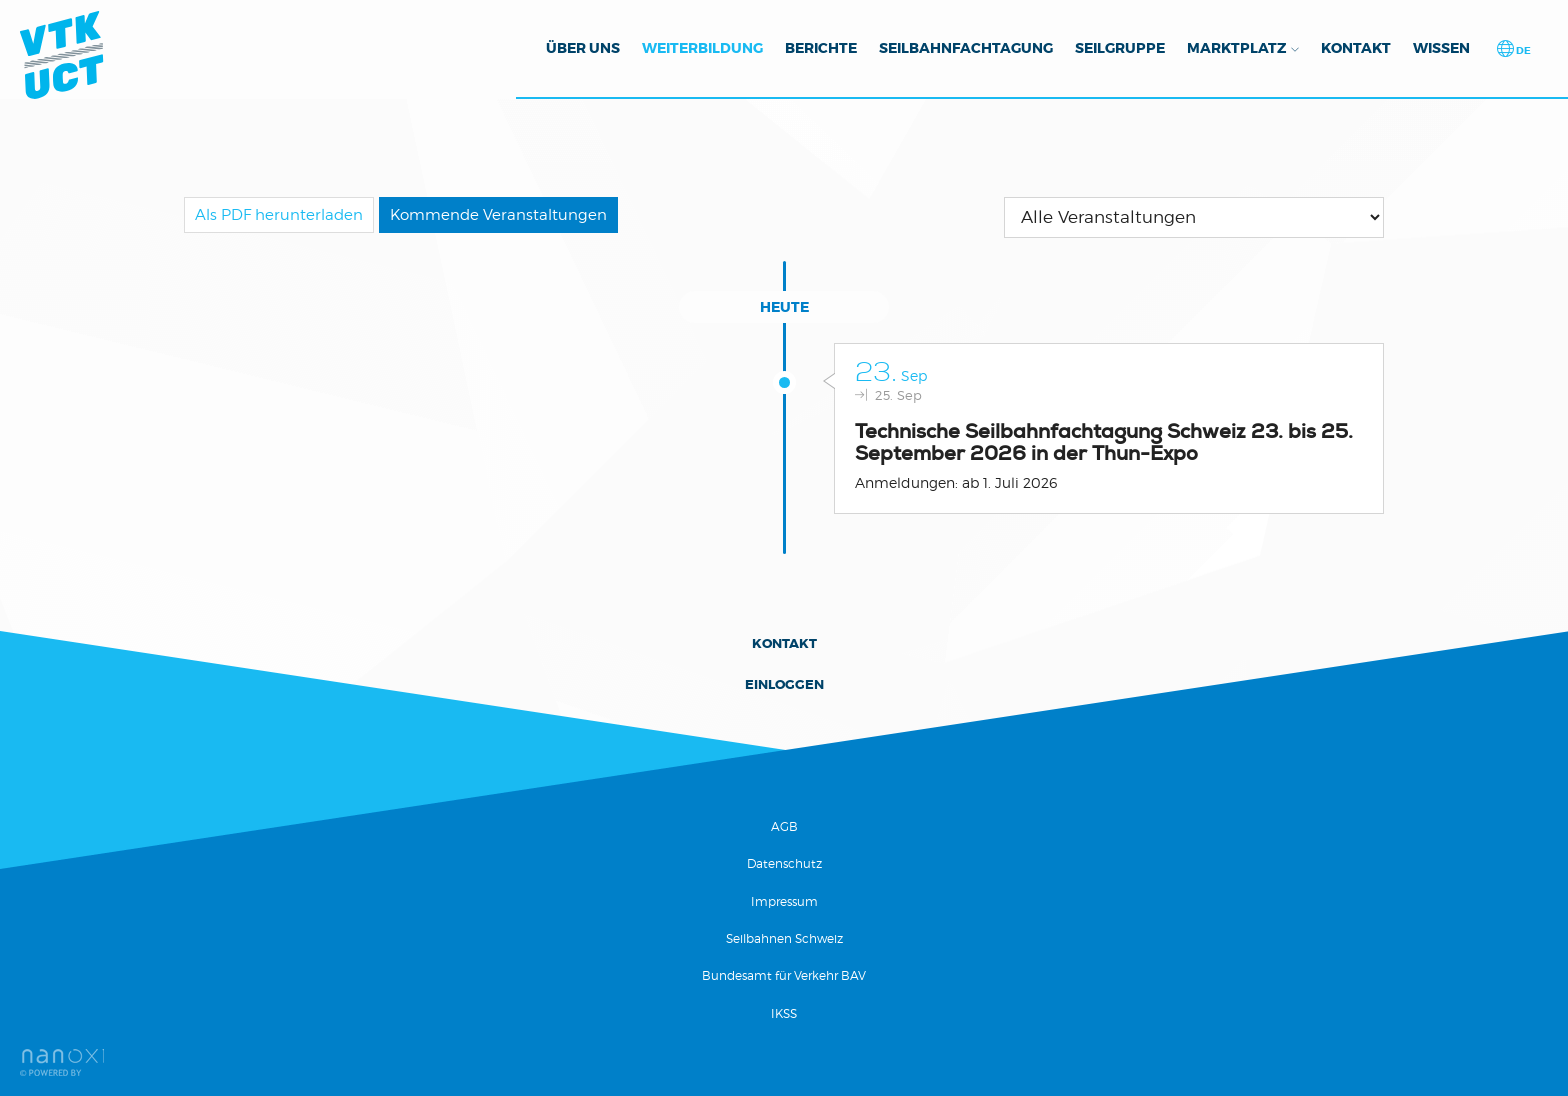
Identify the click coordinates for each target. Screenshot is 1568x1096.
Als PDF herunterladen (279, 215)
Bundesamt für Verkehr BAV (784, 975)
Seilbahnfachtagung (966, 48)
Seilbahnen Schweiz (784, 938)
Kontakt (1356, 48)
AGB (784, 826)
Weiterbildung (702, 48)
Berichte (821, 48)
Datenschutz (784, 863)
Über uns (583, 48)
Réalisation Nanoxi (62, 1062)
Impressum (784, 901)
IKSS (784, 1013)
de (1522, 50)
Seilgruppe (1120, 48)
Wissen (1441, 48)
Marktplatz (1236, 48)
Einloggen (784, 684)
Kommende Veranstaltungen (498, 215)
